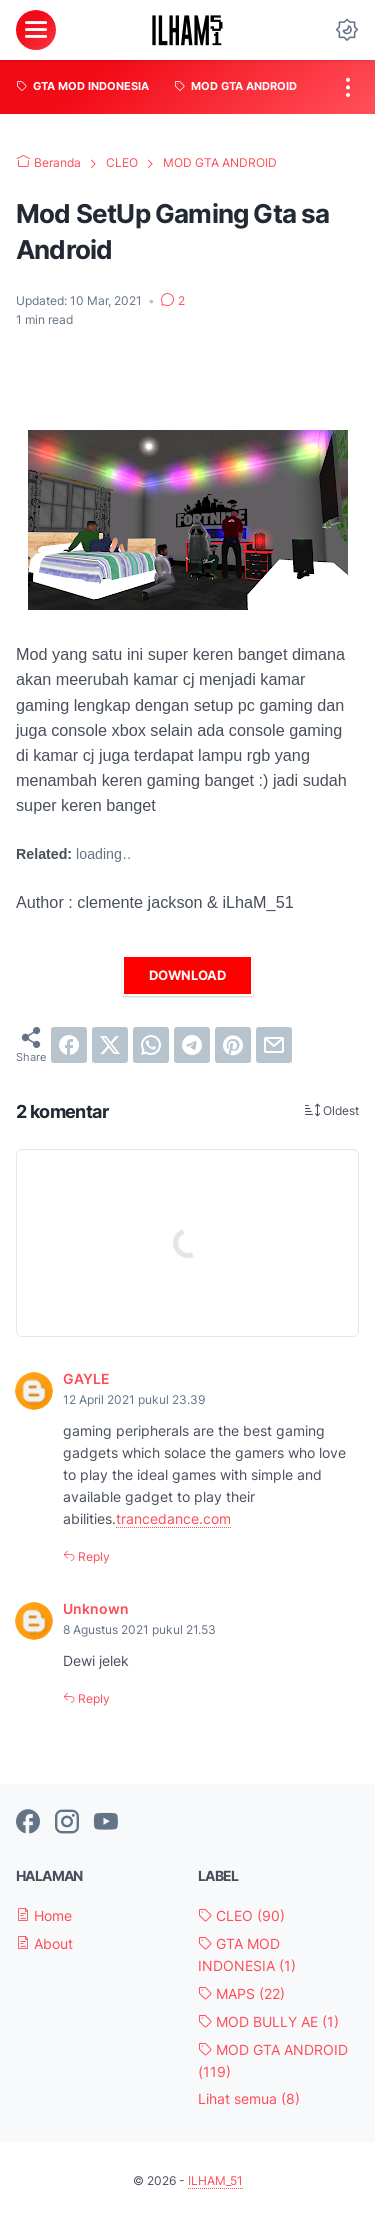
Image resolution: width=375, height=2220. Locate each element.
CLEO (241, 1915)
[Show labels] (249, 2099)
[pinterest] (233, 1045)
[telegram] (192, 1045)
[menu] (36, 30)
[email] (274, 1045)
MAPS (241, 1993)
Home (44, 1915)
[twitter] (110, 1045)
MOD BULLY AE (268, 2021)
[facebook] (69, 1045)
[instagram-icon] (67, 1823)
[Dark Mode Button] (347, 30)
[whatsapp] (151, 1045)
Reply (92, 1556)
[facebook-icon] (28, 1823)
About (44, 1943)
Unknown (96, 1608)
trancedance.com (173, 1518)
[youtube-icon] (106, 1823)
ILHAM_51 (215, 2180)
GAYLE (86, 1378)
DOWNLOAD (187, 975)
